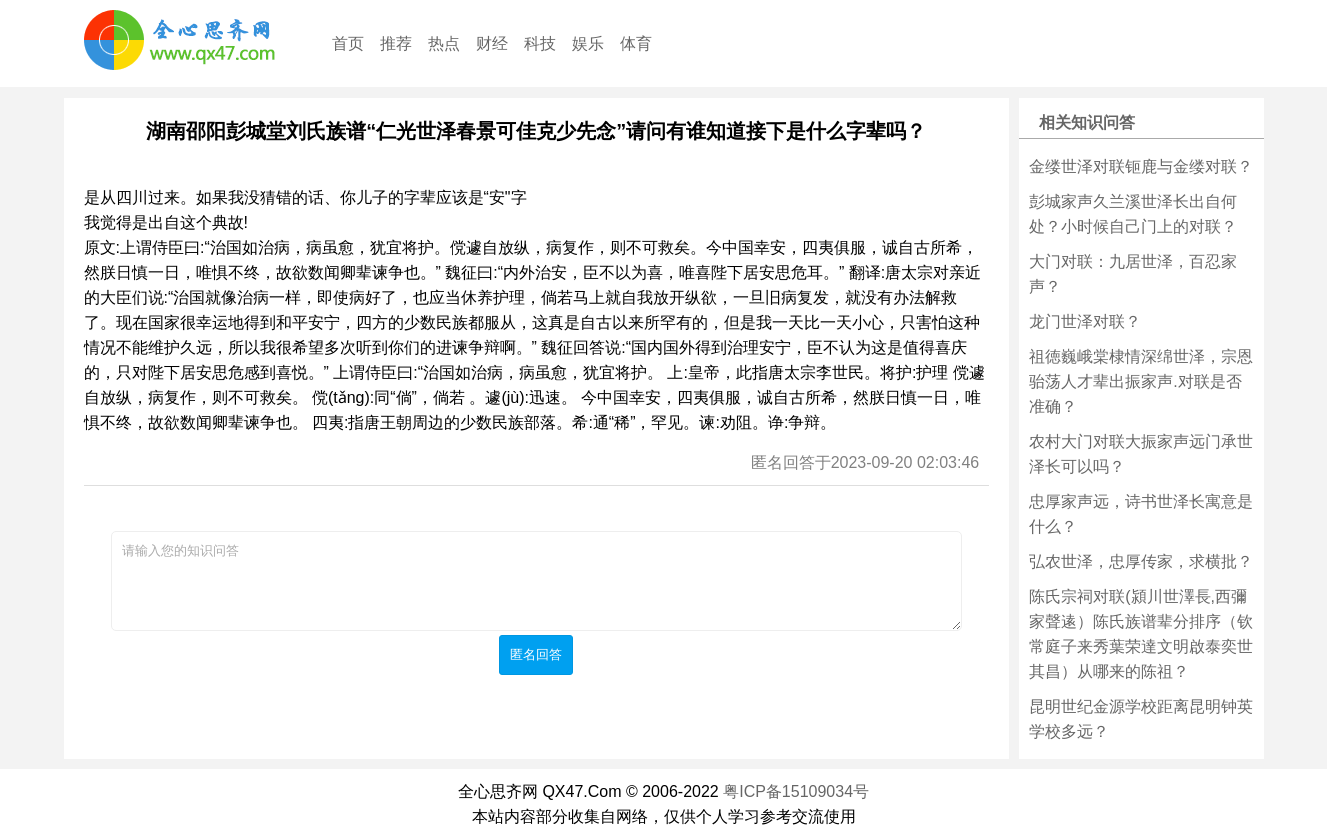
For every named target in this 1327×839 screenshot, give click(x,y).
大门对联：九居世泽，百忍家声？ (1133, 274)
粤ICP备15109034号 (796, 791)
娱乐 (588, 43)
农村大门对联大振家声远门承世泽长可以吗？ (1141, 454)
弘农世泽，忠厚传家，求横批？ (1141, 561)
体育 (636, 43)
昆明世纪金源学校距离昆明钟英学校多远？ (1141, 719)
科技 (540, 43)
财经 (492, 43)
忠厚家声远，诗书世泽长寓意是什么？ (1141, 514)
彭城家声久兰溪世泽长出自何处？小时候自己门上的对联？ (1133, 214)
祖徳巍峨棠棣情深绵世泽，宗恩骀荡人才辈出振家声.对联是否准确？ (1141, 381)
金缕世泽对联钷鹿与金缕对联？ (1141, 166)
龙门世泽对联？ (1085, 321)
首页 (348, 43)
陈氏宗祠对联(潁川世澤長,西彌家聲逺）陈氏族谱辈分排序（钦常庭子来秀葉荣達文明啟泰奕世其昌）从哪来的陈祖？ (1141, 634)
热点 (444, 43)
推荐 (396, 43)
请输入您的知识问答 (536, 581)
